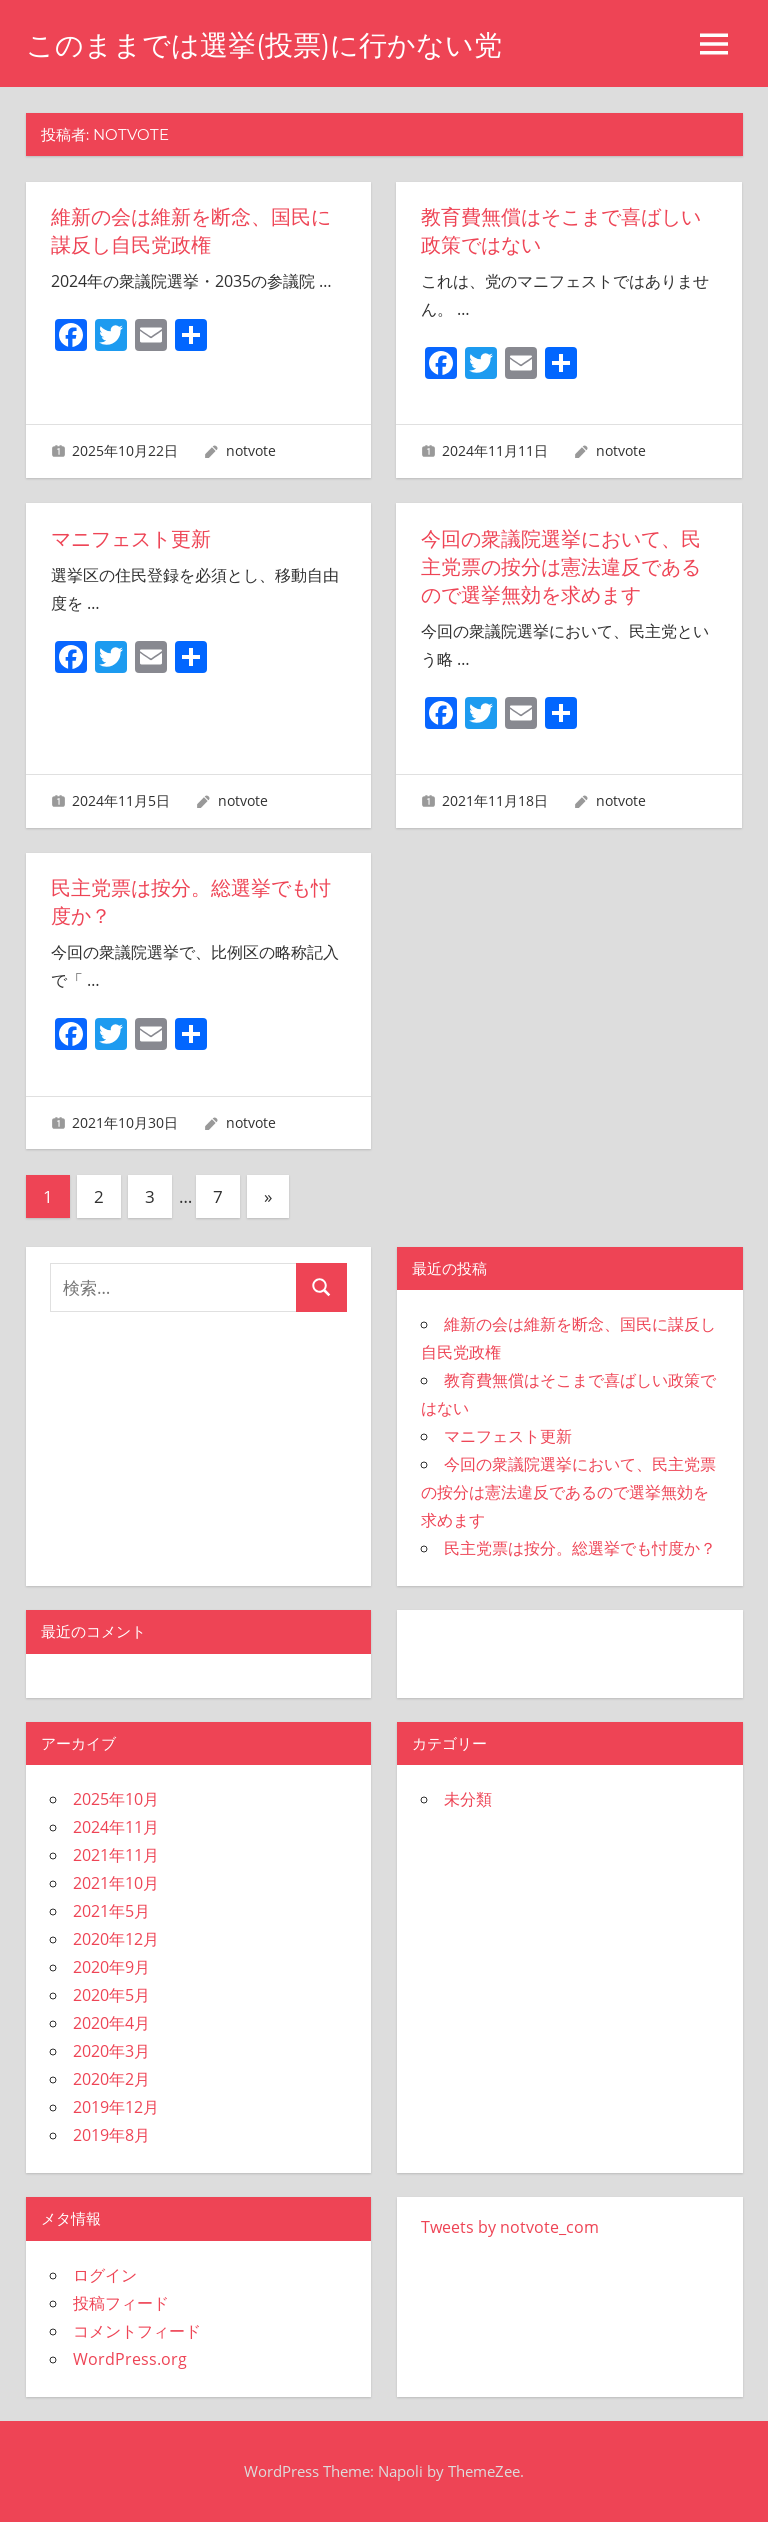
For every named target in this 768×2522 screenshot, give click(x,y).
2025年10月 (116, 1799)
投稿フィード (121, 2303)
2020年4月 (111, 2023)
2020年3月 (111, 2051)
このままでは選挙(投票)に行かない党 (264, 45)
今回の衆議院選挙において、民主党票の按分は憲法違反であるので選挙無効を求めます (561, 567)
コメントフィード (137, 2331)
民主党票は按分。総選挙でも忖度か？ (580, 1548)
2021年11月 (116, 1855)
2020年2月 (111, 2079)
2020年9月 (111, 1967)
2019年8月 (111, 2135)
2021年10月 (116, 1883)
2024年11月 (116, 1827)
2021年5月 (111, 1911)
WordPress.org (130, 2359)
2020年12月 (116, 1939)
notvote (251, 450)
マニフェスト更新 (131, 539)
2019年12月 (116, 2107)
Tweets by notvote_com (510, 2227)
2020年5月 (111, 1995)
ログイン (105, 2275)
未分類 (468, 1799)
